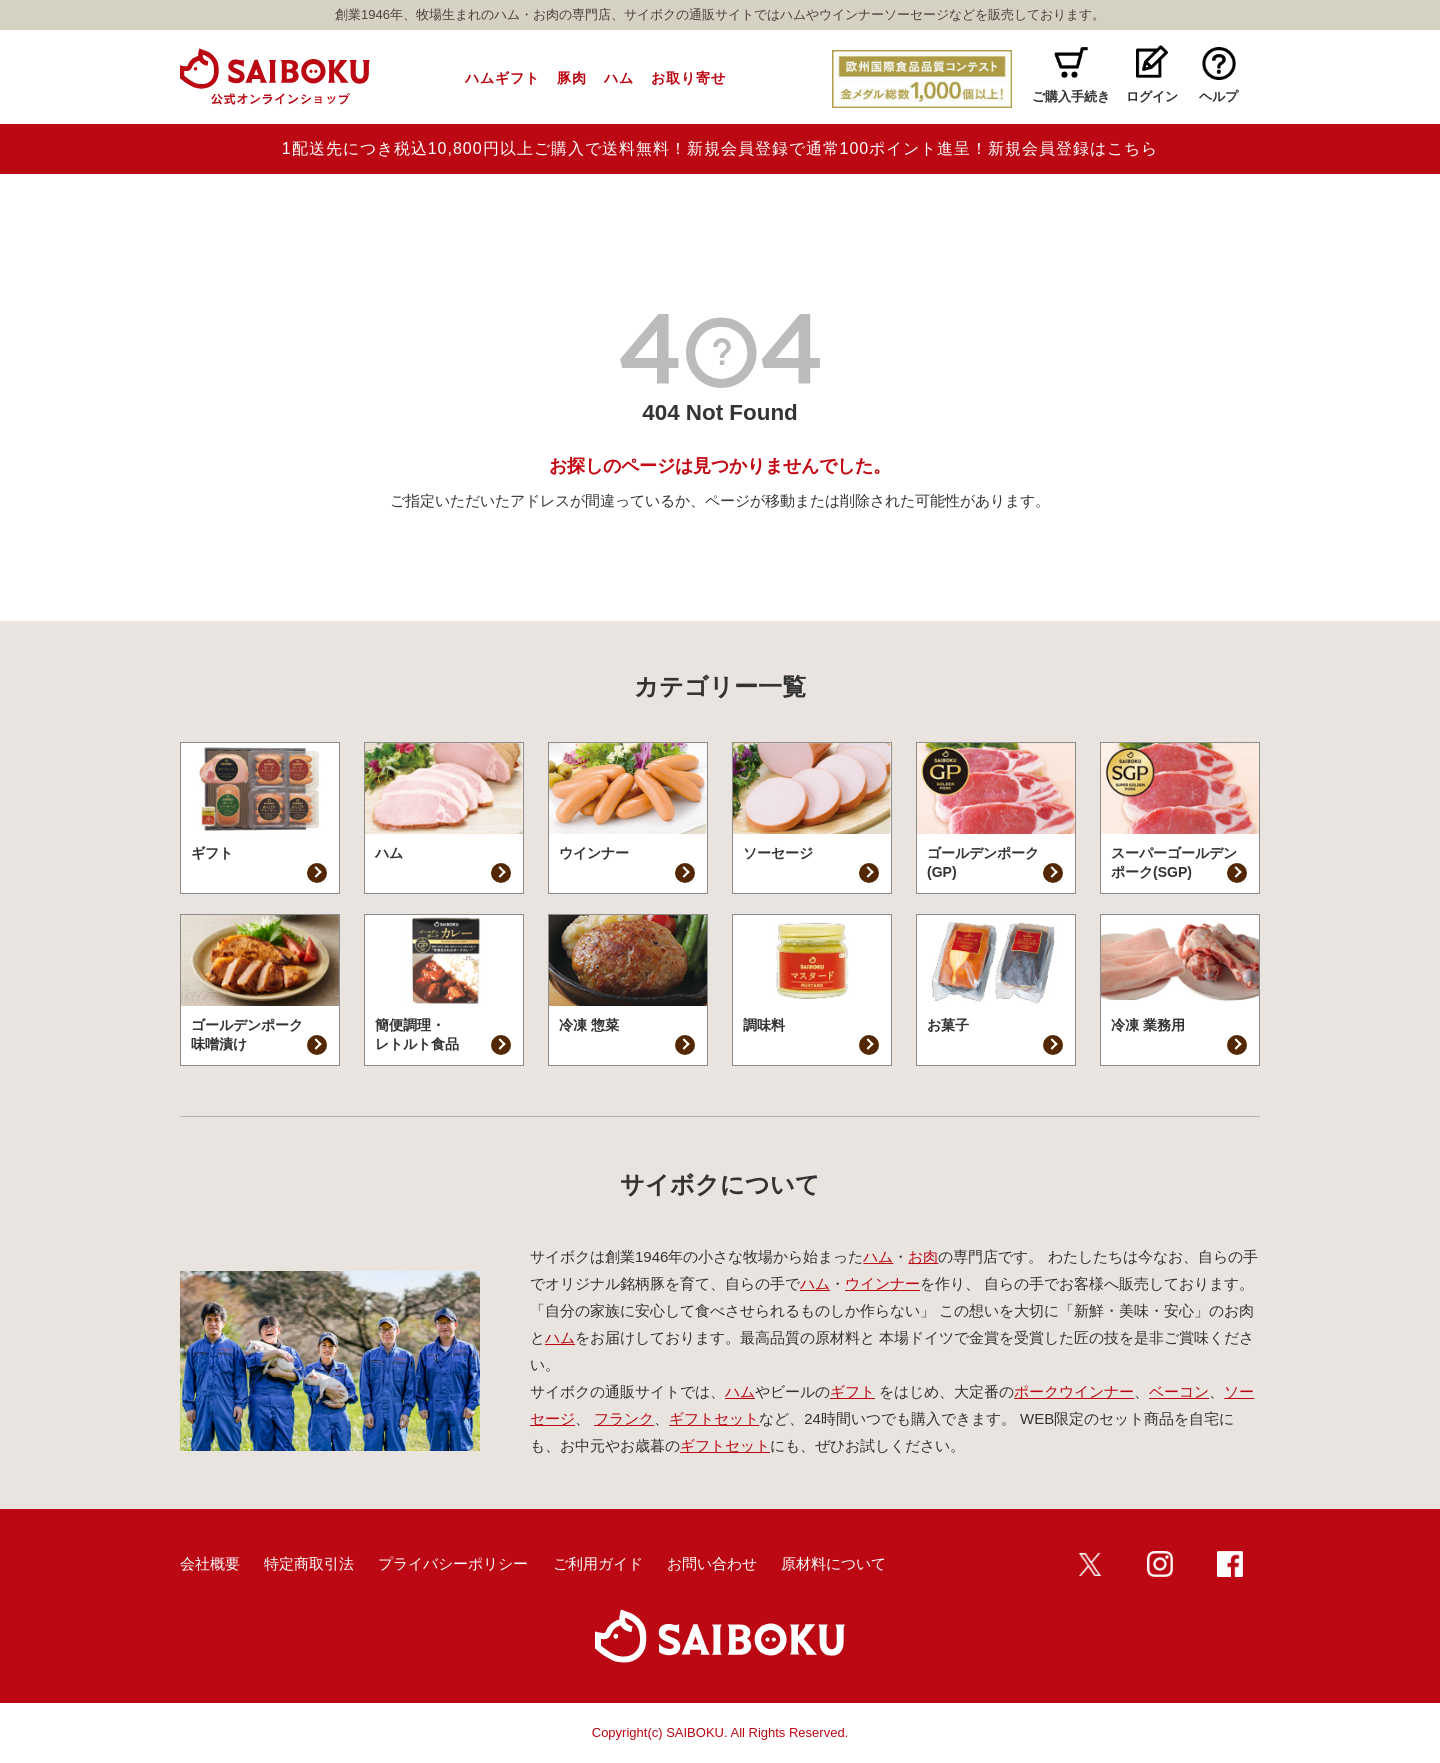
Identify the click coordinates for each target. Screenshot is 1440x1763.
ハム (619, 78)
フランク (624, 1418)
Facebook (1230, 1564)
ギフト (852, 1391)
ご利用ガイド (598, 1563)
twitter (1090, 1564)
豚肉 (572, 78)
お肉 (923, 1256)
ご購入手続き (1071, 96)
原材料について (833, 1563)
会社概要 (210, 1563)
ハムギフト (502, 78)
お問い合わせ (712, 1563)
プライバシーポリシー (453, 1563)
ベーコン (1179, 1391)
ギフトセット (714, 1418)
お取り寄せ (688, 78)
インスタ (1160, 1564)
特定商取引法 (309, 1563)
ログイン (1152, 96)
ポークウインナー (1074, 1391)
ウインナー (882, 1283)
